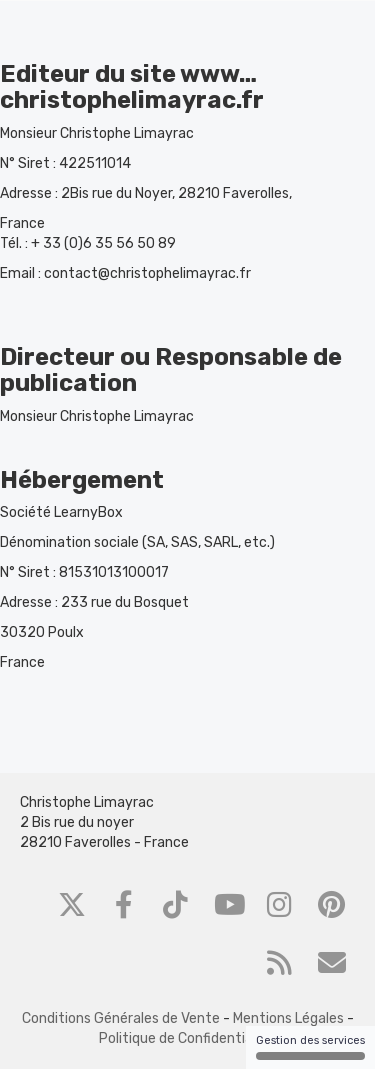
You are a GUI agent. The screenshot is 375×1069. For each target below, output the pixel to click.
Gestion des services (310, 1047)
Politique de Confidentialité (186, 1038)
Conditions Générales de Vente (121, 1018)
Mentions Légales (288, 1018)
